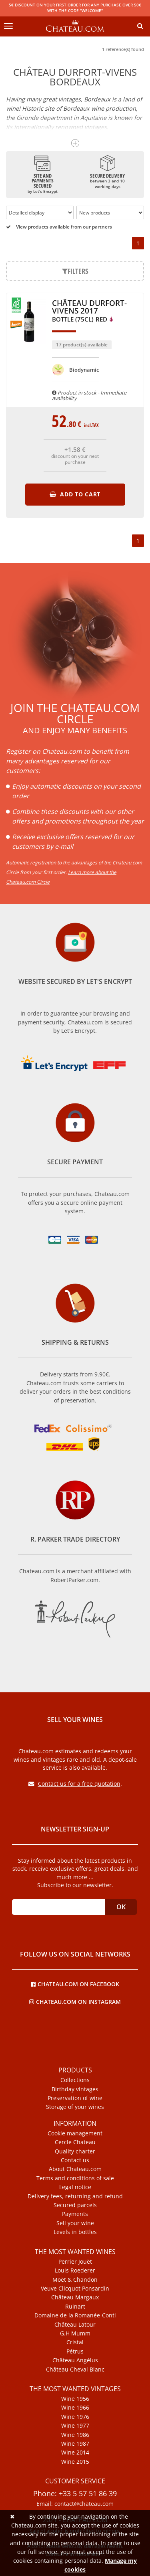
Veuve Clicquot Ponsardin (75, 2288)
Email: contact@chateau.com (75, 2504)
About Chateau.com (75, 2169)
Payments (75, 2214)
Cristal (75, 2342)
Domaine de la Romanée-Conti (75, 2315)
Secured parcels (75, 2205)
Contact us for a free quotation (74, 1783)
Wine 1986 (75, 2435)
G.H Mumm (75, 2333)
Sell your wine (75, 2223)
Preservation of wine (75, 2098)
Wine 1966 (75, 2407)
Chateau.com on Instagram (75, 2001)
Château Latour (75, 2324)
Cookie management (75, 2133)
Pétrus (75, 2351)
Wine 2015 (75, 2462)
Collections (75, 2080)
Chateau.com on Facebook (75, 1983)
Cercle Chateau (75, 2142)
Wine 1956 (75, 2399)
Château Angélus (75, 2360)
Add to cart (75, 494)
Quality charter (75, 2151)
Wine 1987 (75, 2443)
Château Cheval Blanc (75, 2369)
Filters (75, 271)
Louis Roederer (75, 2270)
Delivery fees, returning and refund (75, 2196)
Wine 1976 (75, 2417)
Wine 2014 (75, 2452)
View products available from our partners (59, 226)
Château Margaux (75, 2297)
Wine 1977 (75, 2425)
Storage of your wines (75, 2107)
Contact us (75, 2160)
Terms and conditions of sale (75, 2178)
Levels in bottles (75, 2232)
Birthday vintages (75, 2089)
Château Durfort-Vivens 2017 (89, 311)
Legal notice (75, 2187)
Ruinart (75, 2306)
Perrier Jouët (75, 2261)
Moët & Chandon (75, 2280)
